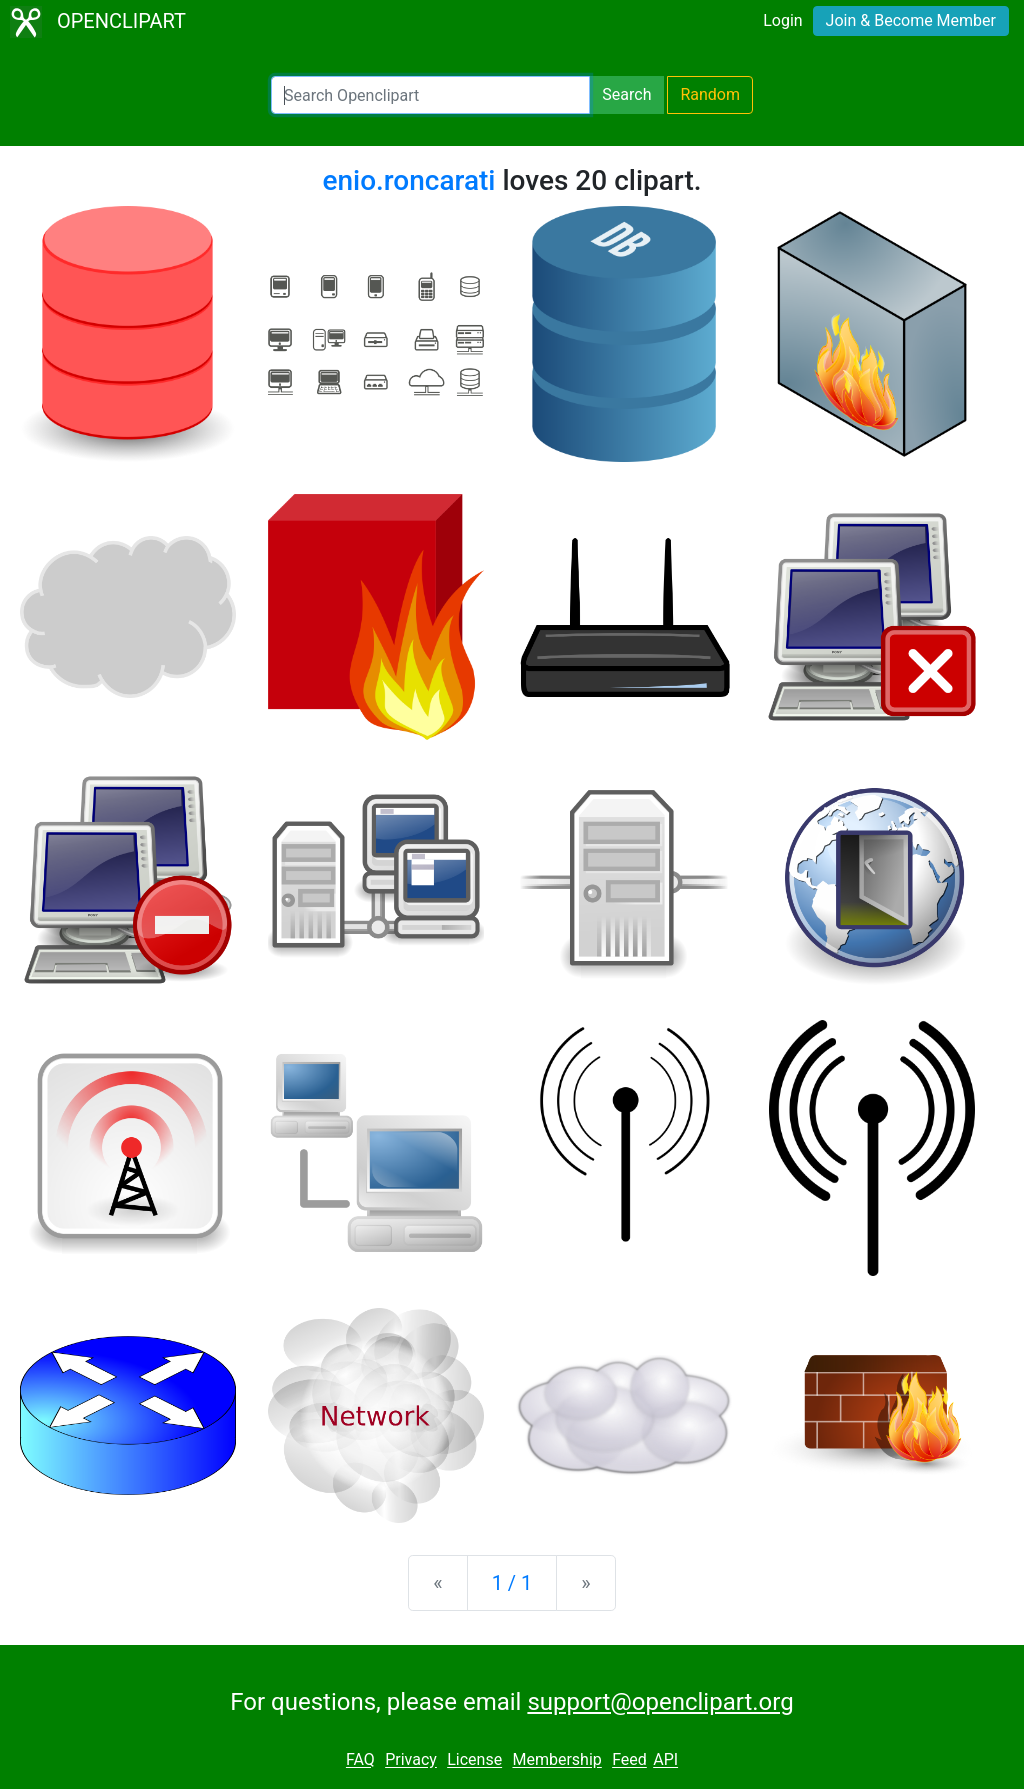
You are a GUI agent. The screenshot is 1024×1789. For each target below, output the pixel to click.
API (665, 1760)
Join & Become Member (911, 20)
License (474, 1760)
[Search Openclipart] (430, 95)
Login (782, 20)
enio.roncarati (408, 180)
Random (710, 94)
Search (626, 94)
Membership (556, 1760)
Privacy (411, 1760)
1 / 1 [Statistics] (512, 1583)
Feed (629, 1760)
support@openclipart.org (660, 1702)
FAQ (360, 1760)
